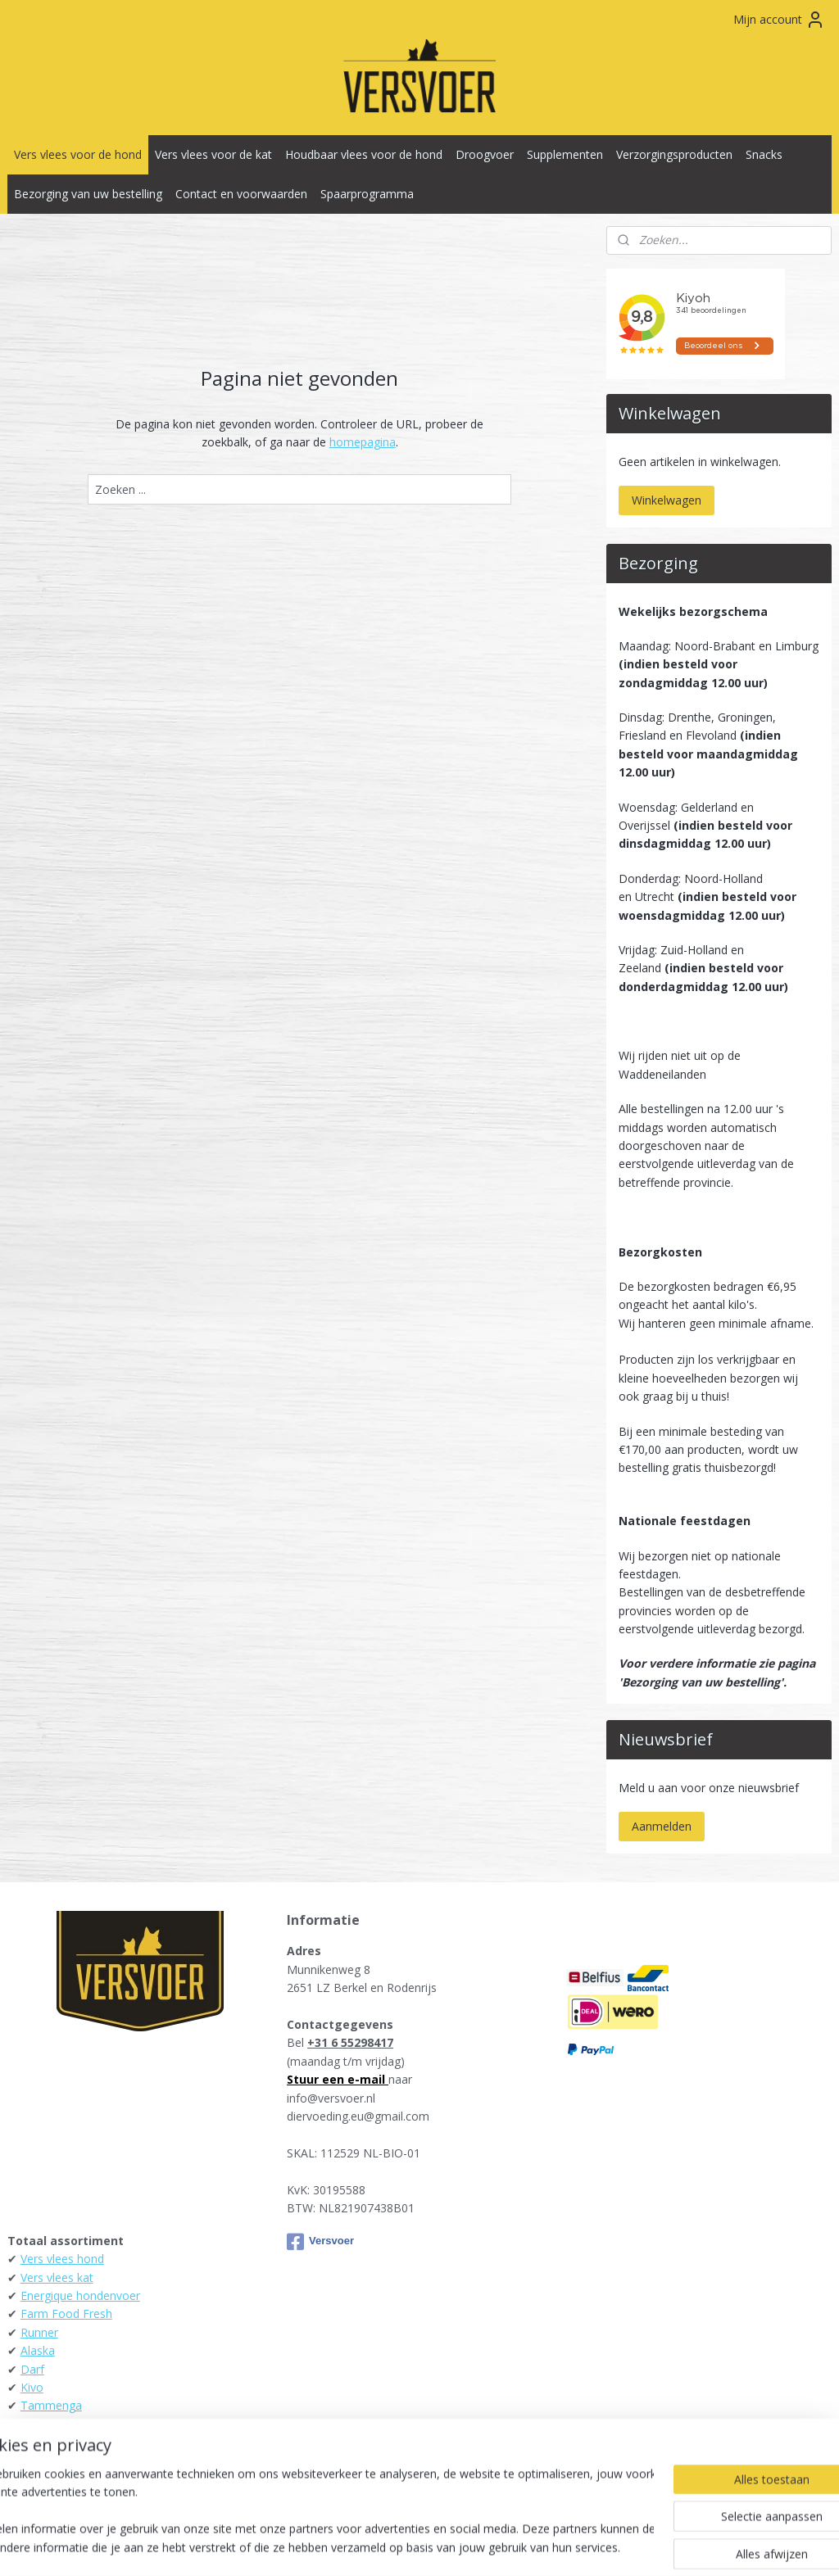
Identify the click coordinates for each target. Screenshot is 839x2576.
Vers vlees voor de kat (213, 154)
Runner (39, 2332)
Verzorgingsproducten (674, 154)
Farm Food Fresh (66, 2313)
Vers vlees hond (62, 2258)
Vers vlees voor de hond (78, 154)
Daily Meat (49, 2424)
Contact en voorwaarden (241, 193)
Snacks (764, 154)
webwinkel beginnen (444, 2546)
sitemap (347, 2546)
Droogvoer (485, 154)
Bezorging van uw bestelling (88, 193)
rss (381, 2546)
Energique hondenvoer (80, 2295)
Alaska (37, 2350)
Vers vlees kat (56, 2277)
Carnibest (45, 2479)
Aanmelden (662, 1826)
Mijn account (779, 19)
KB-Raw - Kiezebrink (74, 2442)
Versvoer (320, 2242)
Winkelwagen (666, 500)
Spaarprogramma (367, 193)
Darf (32, 2369)
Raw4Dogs (49, 2461)
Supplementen (565, 154)
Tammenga (51, 2405)
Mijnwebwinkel (587, 2546)
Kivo (31, 2387)
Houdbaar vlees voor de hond (363, 154)
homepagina (362, 442)
